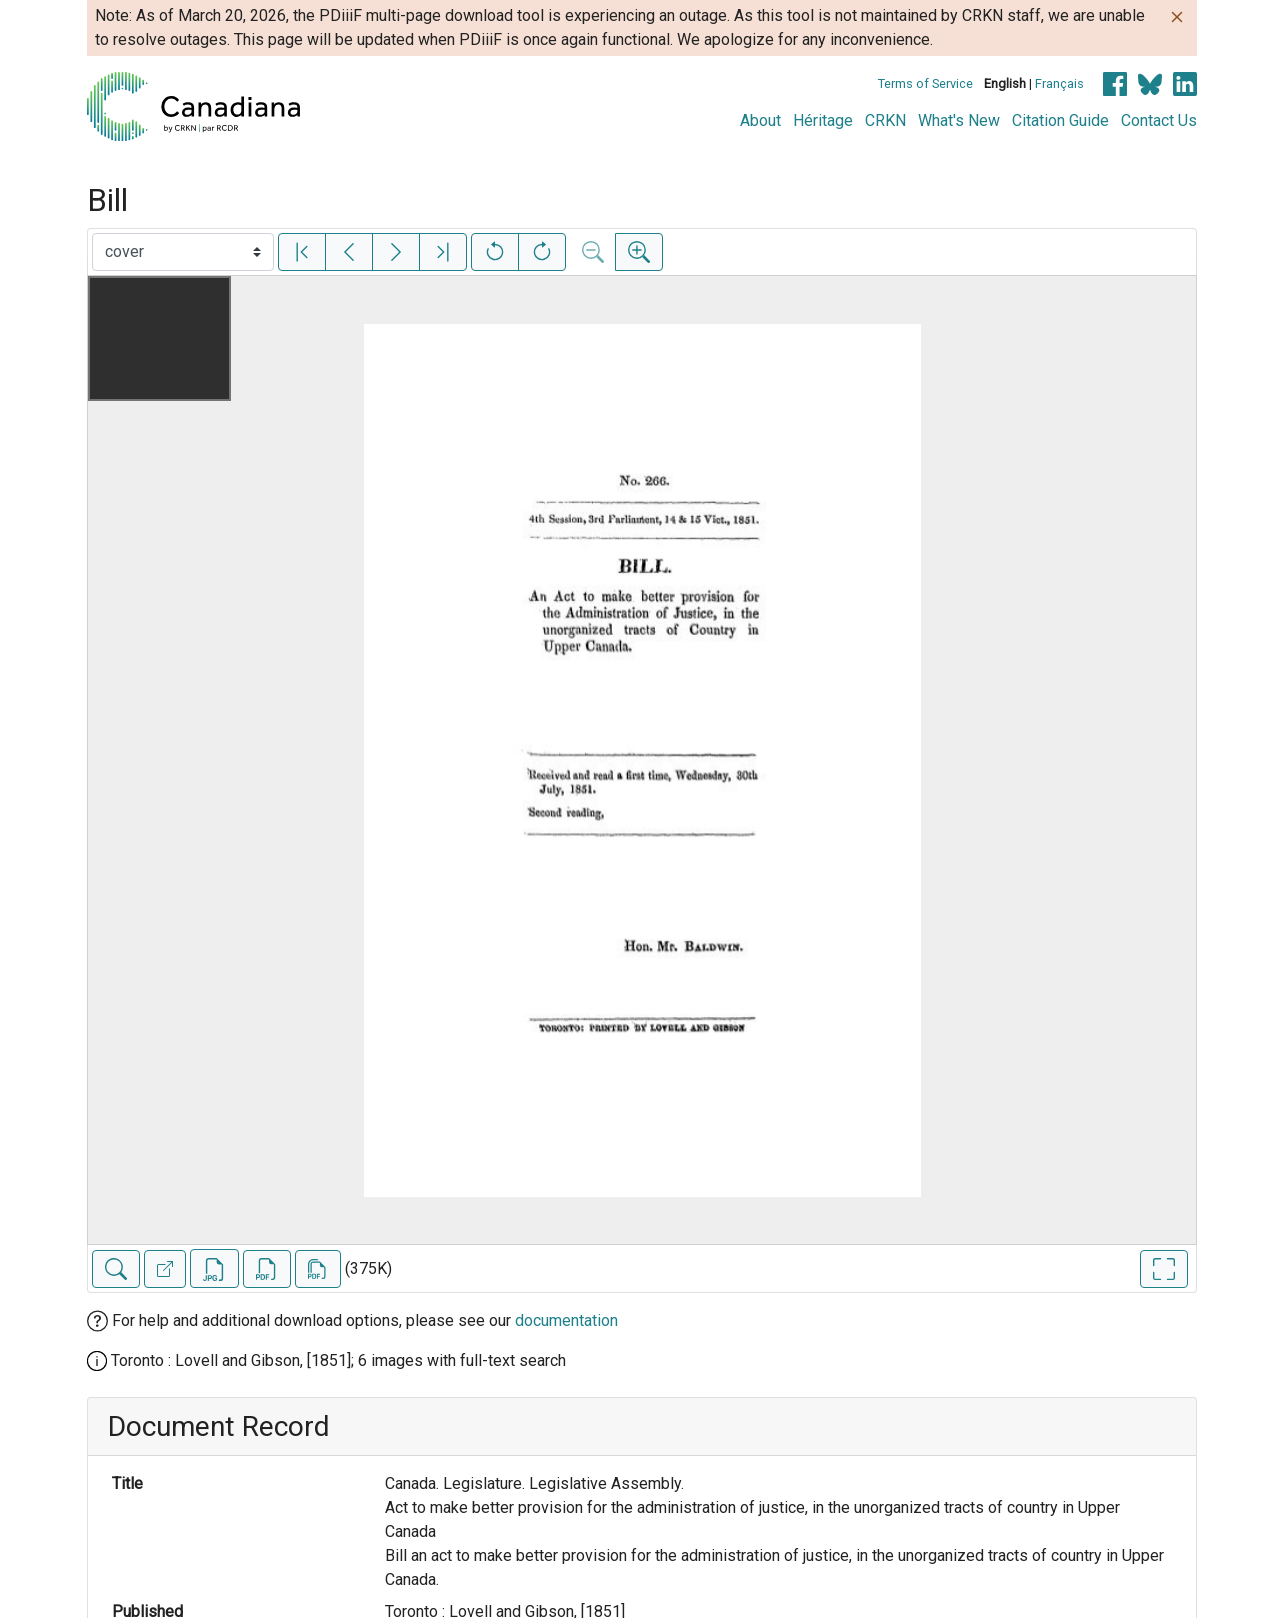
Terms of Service (925, 83)
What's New (959, 120)
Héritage (823, 120)
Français (1059, 83)
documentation (566, 1320)
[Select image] (183, 252)
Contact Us (1159, 120)
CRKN (885, 120)
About (760, 120)
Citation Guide (1060, 120)
